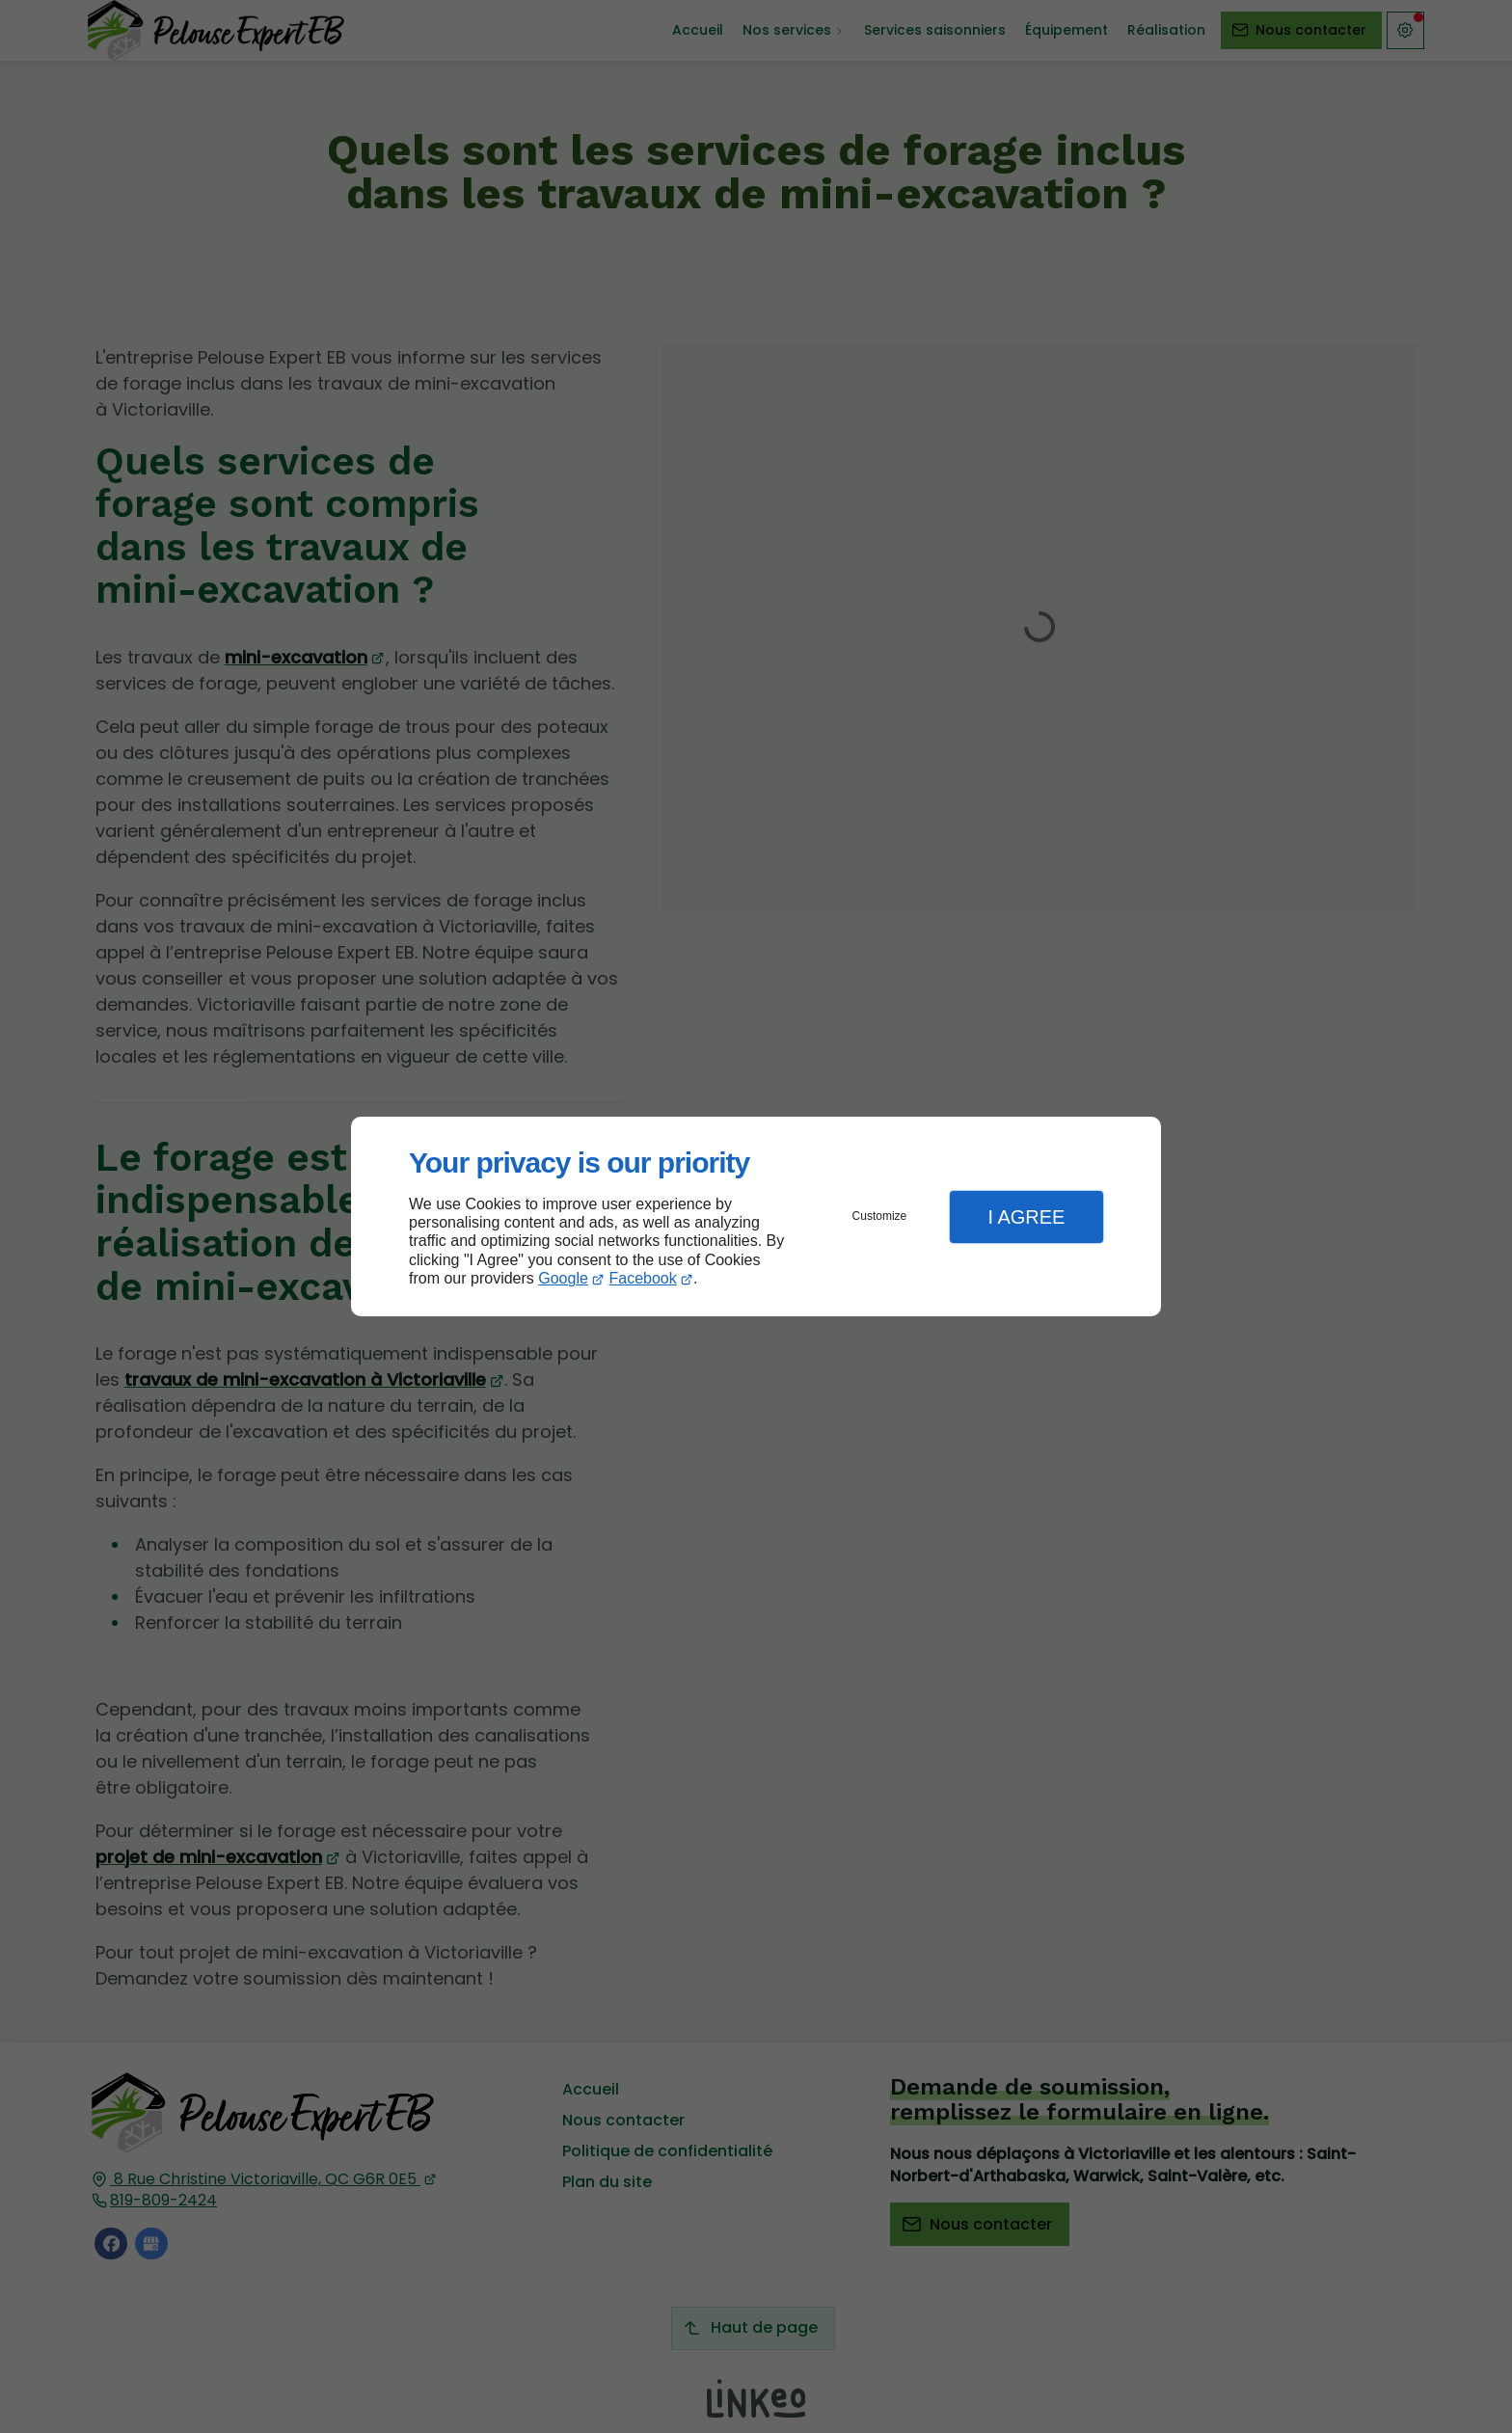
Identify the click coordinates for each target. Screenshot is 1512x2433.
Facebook (643, 1278)
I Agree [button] (1026, 1217)
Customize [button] (879, 1216)
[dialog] (756, 1216)
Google (563, 1278)
